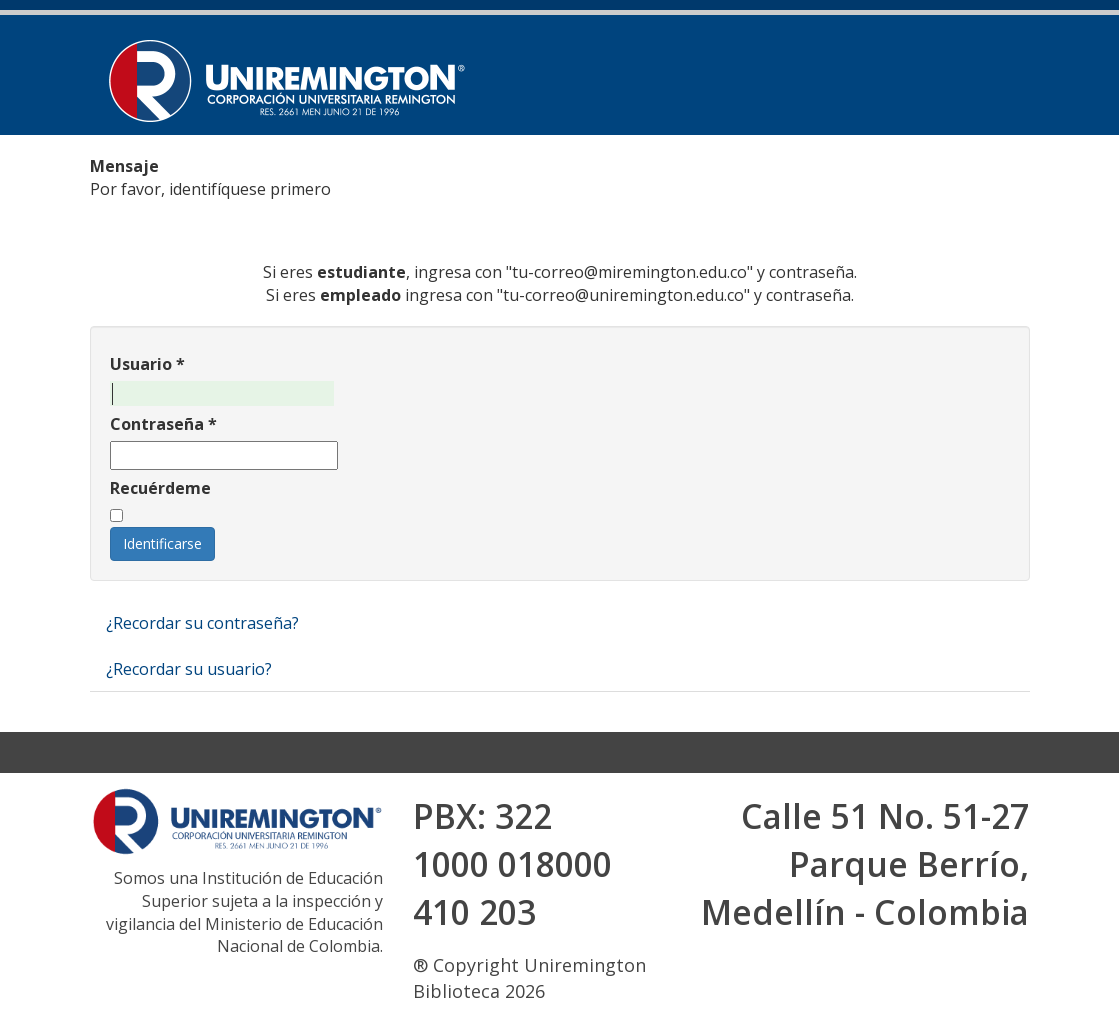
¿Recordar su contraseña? (202, 623)
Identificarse (162, 543)
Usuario (147, 364)
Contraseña (163, 424)
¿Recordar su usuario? (189, 669)
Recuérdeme (160, 488)
